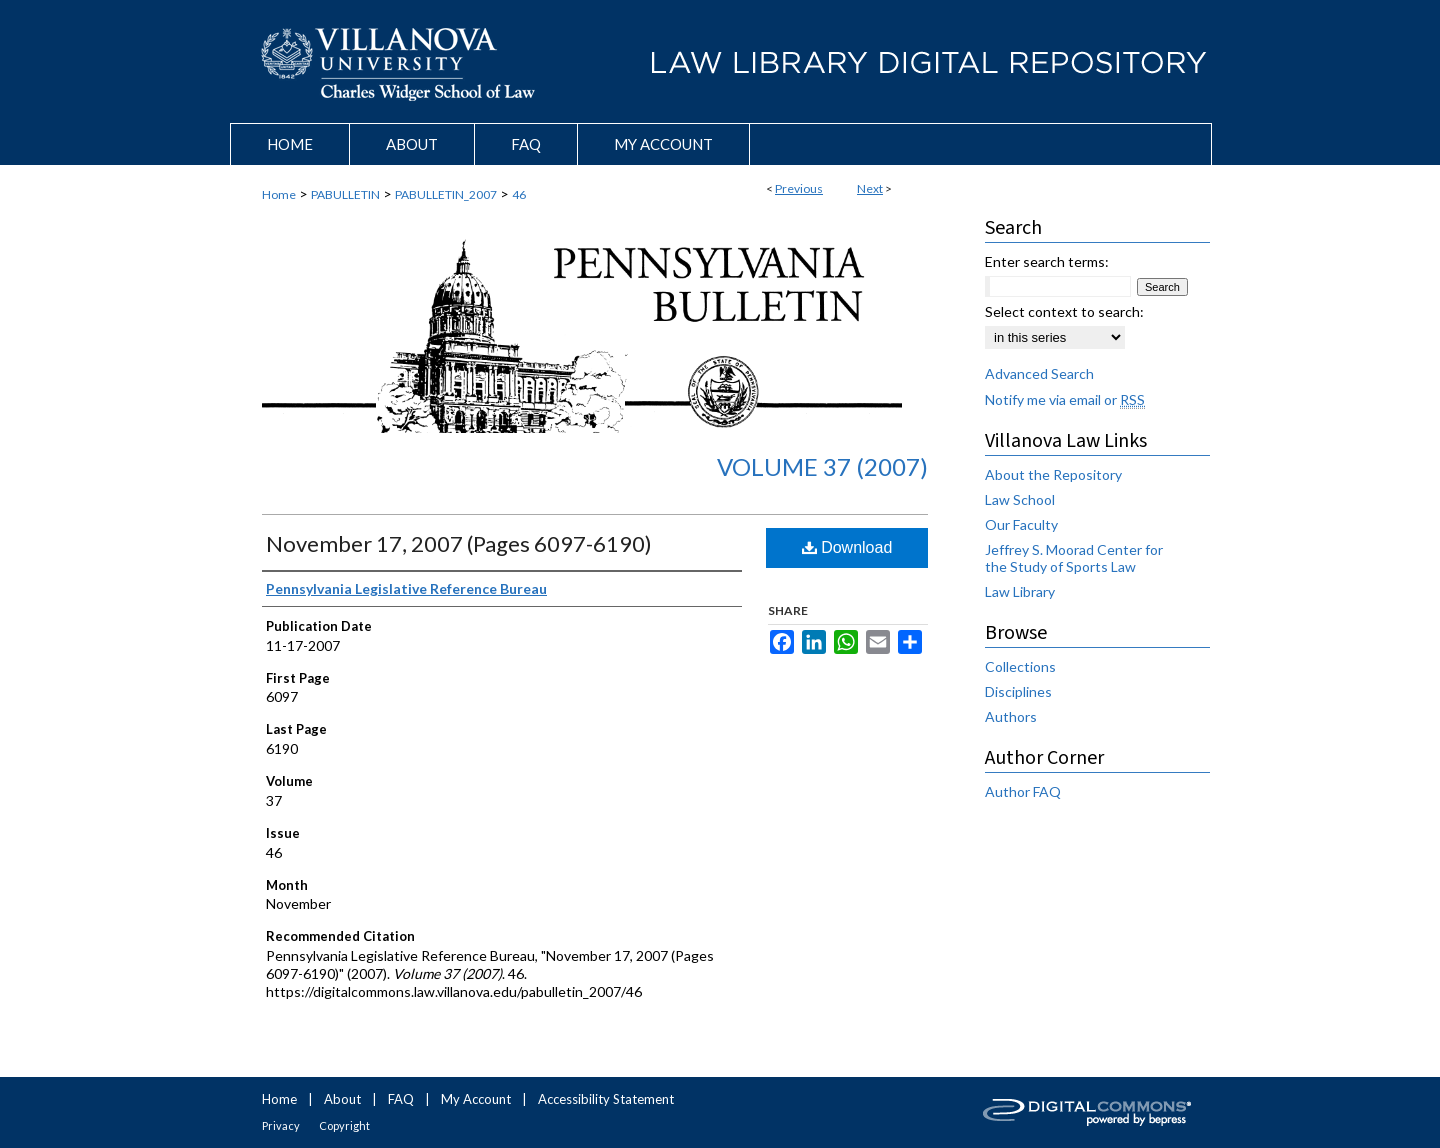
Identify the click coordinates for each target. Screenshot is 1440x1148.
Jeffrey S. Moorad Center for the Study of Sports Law (1074, 558)
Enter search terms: (1047, 261)
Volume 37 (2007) (822, 466)
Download (847, 547)
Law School (1020, 499)
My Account (476, 1099)
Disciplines (1018, 691)
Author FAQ (1023, 791)
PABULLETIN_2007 (446, 194)
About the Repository (1053, 474)
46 (519, 194)
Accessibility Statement (606, 1099)
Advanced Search (1039, 373)
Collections (1020, 666)
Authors (1011, 716)
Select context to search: (1064, 311)
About (342, 1099)
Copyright (344, 1125)
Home (279, 194)
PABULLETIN (345, 194)
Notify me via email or (1065, 399)
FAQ (401, 1099)
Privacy (281, 1125)
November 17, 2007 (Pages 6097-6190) (459, 543)
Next (870, 188)
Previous (799, 188)
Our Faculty (1021, 524)
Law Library (1020, 591)
